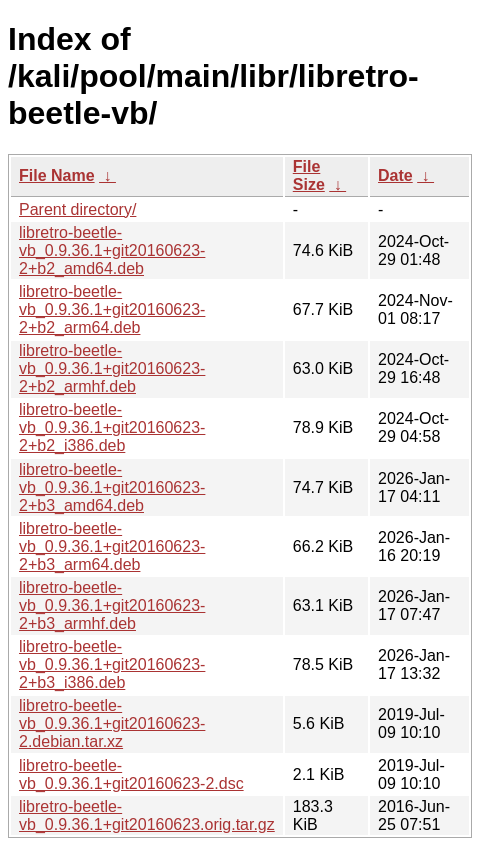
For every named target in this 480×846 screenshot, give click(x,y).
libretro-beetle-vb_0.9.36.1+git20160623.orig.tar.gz (147, 815)
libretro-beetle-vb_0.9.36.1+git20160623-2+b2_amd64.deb (112, 250)
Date (395, 175)
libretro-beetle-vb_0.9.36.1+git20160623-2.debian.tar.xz (112, 723)
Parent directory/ (77, 209)
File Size (309, 175)
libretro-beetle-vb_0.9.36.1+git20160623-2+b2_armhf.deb (112, 368)
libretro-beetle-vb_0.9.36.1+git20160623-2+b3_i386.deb (112, 664)
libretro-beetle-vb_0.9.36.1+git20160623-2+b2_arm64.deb (112, 309)
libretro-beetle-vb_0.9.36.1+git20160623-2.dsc (131, 774)
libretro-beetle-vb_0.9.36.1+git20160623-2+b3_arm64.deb (112, 546)
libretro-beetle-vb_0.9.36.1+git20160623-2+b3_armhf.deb (112, 605)
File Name (57, 175)
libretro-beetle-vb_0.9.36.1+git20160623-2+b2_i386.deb (112, 427)
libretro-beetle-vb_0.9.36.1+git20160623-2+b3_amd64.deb (112, 487)
